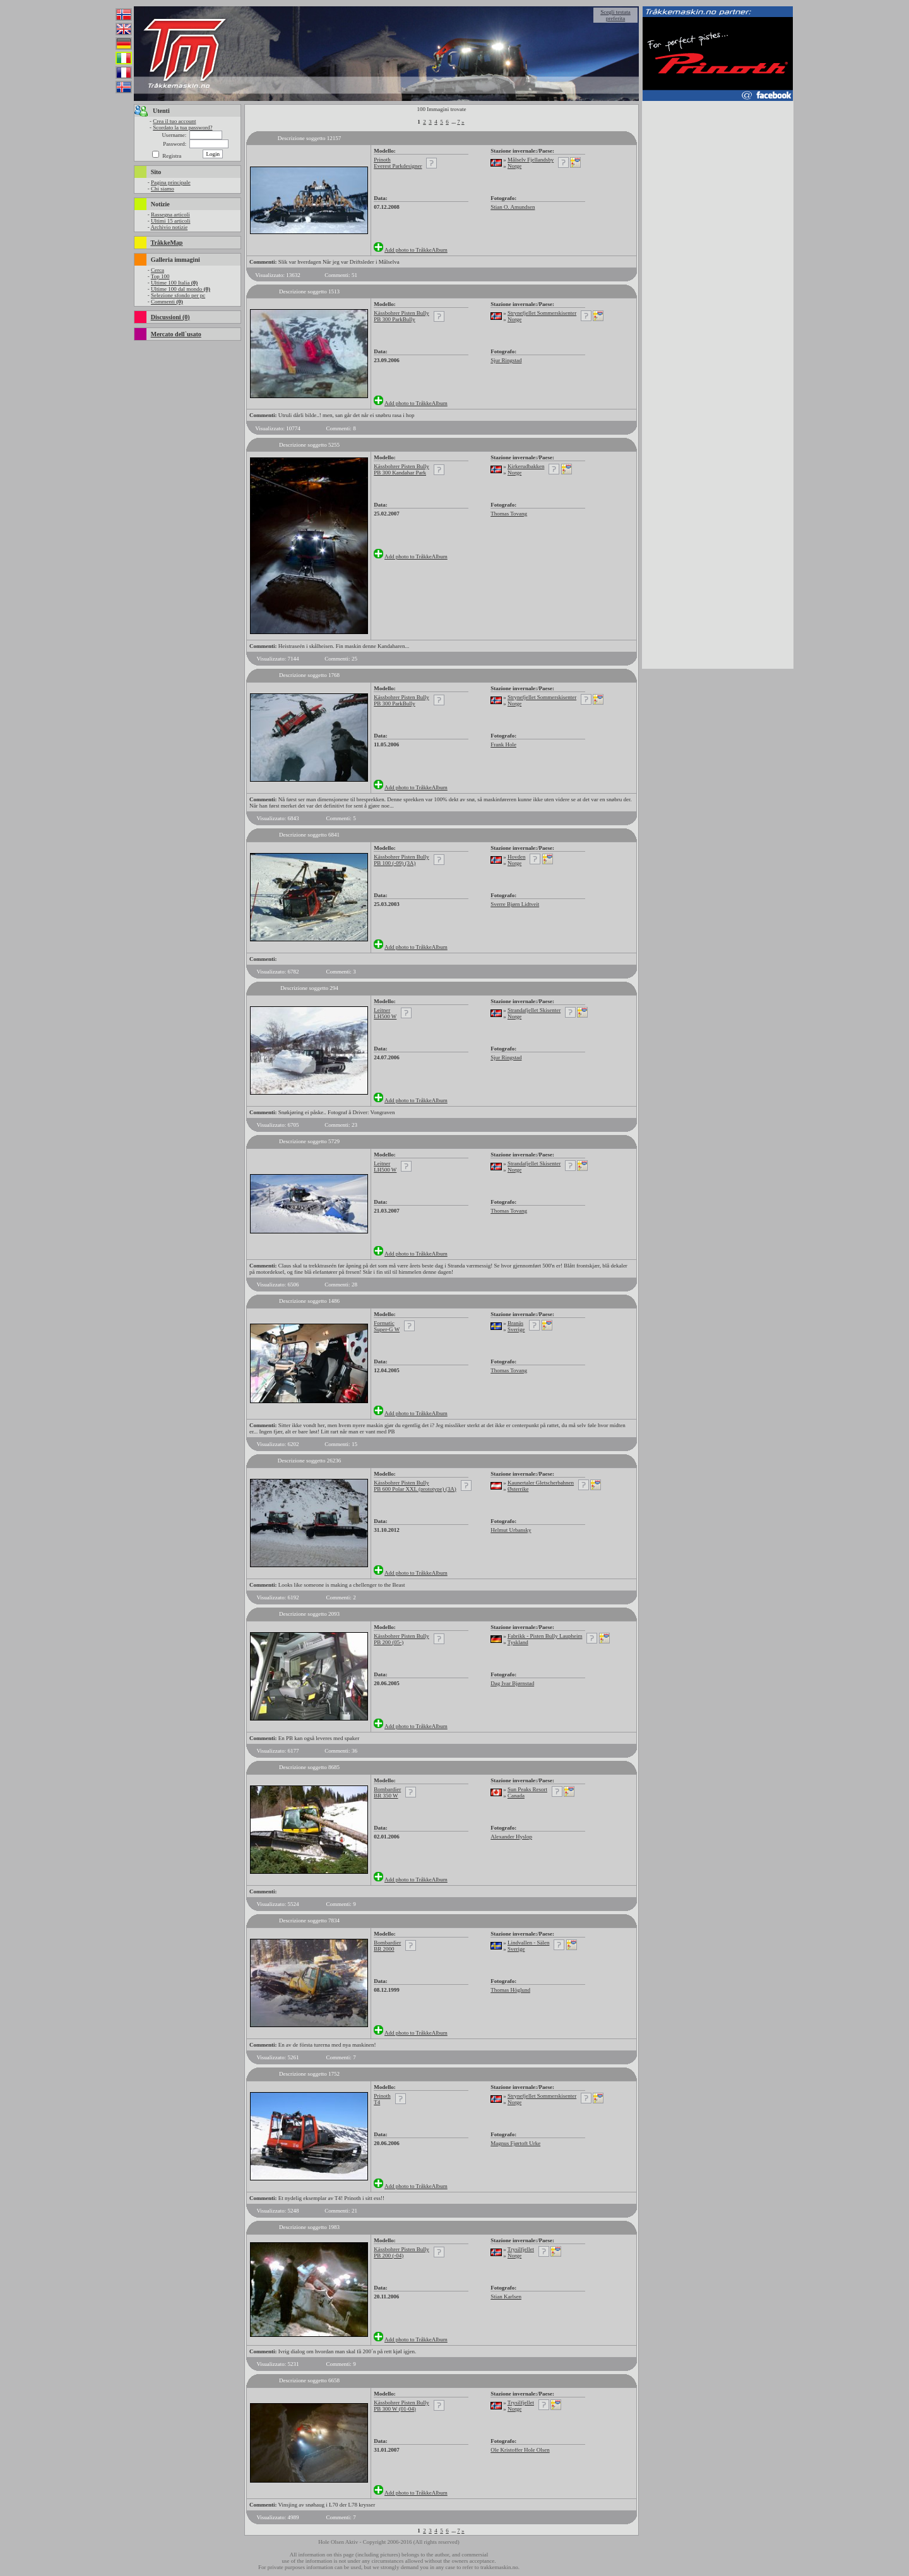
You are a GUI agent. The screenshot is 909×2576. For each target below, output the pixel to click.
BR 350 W (386, 1795)
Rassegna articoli (170, 214)
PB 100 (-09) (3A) (394, 863)
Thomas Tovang (508, 513)
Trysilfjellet (521, 2249)
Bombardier (387, 1789)
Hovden (517, 857)
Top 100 (160, 276)
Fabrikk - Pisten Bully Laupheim (545, 1636)
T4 (377, 2102)
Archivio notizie (168, 227)
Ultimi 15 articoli (171, 221)
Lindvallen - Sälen (528, 1942)
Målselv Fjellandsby (531, 159)
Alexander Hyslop (511, 1836)
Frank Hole (503, 744)
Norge (514, 166)
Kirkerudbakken (526, 466)
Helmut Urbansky (510, 1530)
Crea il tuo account (174, 121)
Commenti (167, 301)
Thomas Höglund (510, 1990)
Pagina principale (171, 182)
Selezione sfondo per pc (178, 295)
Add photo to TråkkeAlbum (416, 250)
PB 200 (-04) (388, 2255)
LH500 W (385, 1016)
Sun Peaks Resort (527, 1789)
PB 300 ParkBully (394, 319)
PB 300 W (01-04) (394, 2409)
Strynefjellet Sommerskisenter (542, 313)
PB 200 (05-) (388, 1642)
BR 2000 (384, 1949)
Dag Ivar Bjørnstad (512, 1683)
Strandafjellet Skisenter (534, 1010)
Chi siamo (162, 188)
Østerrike (518, 1489)
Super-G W (387, 1329)
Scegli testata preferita (615, 15)
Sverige (516, 1329)
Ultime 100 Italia (174, 282)
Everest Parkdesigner (398, 166)
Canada (516, 1795)
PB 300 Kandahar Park (400, 472)
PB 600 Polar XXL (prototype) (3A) (415, 1489)
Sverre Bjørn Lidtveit (514, 904)
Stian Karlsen (505, 2296)
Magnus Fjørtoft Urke (515, 2143)
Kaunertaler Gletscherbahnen (541, 1482)
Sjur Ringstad (505, 360)
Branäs (515, 1323)
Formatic (384, 1323)
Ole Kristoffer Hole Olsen (520, 2450)
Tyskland (518, 1642)
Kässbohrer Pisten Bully (401, 313)
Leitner (382, 1010)
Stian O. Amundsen (512, 207)
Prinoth (382, 159)
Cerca (157, 270)
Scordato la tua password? (182, 127)
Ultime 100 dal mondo (180, 289)
